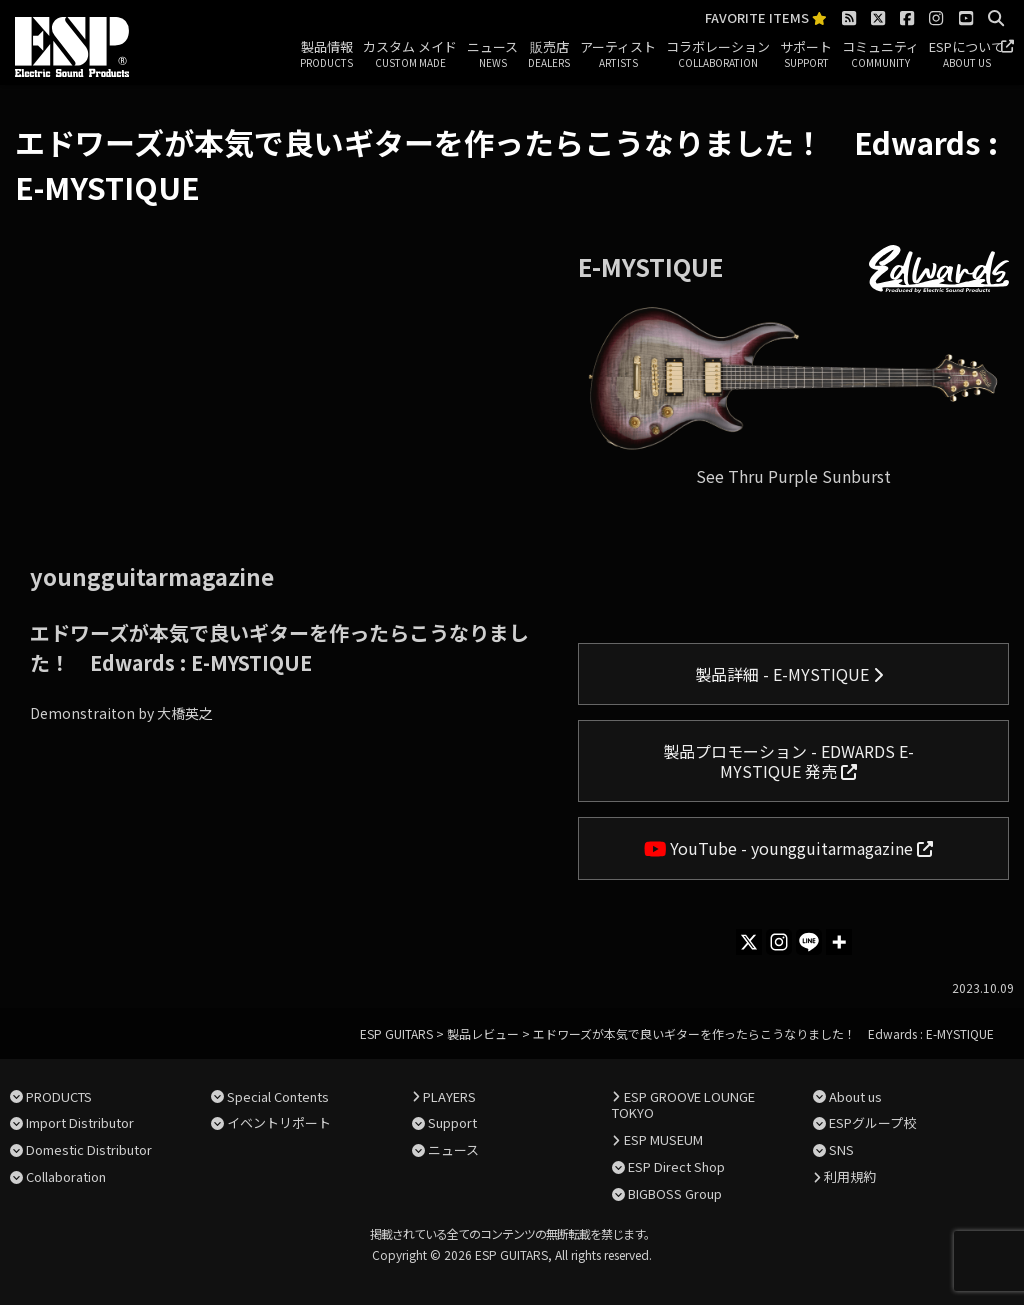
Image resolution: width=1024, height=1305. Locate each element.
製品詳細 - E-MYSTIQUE (789, 674)
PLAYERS (449, 1096)
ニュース (492, 55)
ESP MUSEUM (663, 1139)
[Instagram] (779, 942)
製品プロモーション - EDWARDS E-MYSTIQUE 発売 (788, 761)
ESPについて (966, 55)
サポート (806, 55)
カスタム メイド (410, 55)
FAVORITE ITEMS (766, 18)
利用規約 (850, 1176)
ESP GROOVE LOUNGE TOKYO (683, 1105)
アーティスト (618, 55)
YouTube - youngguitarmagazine (789, 848)
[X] (749, 942)
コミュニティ (880, 55)
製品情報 (326, 55)
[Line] (809, 942)
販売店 (549, 55)
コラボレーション (718, 55)
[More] (839, 942)
